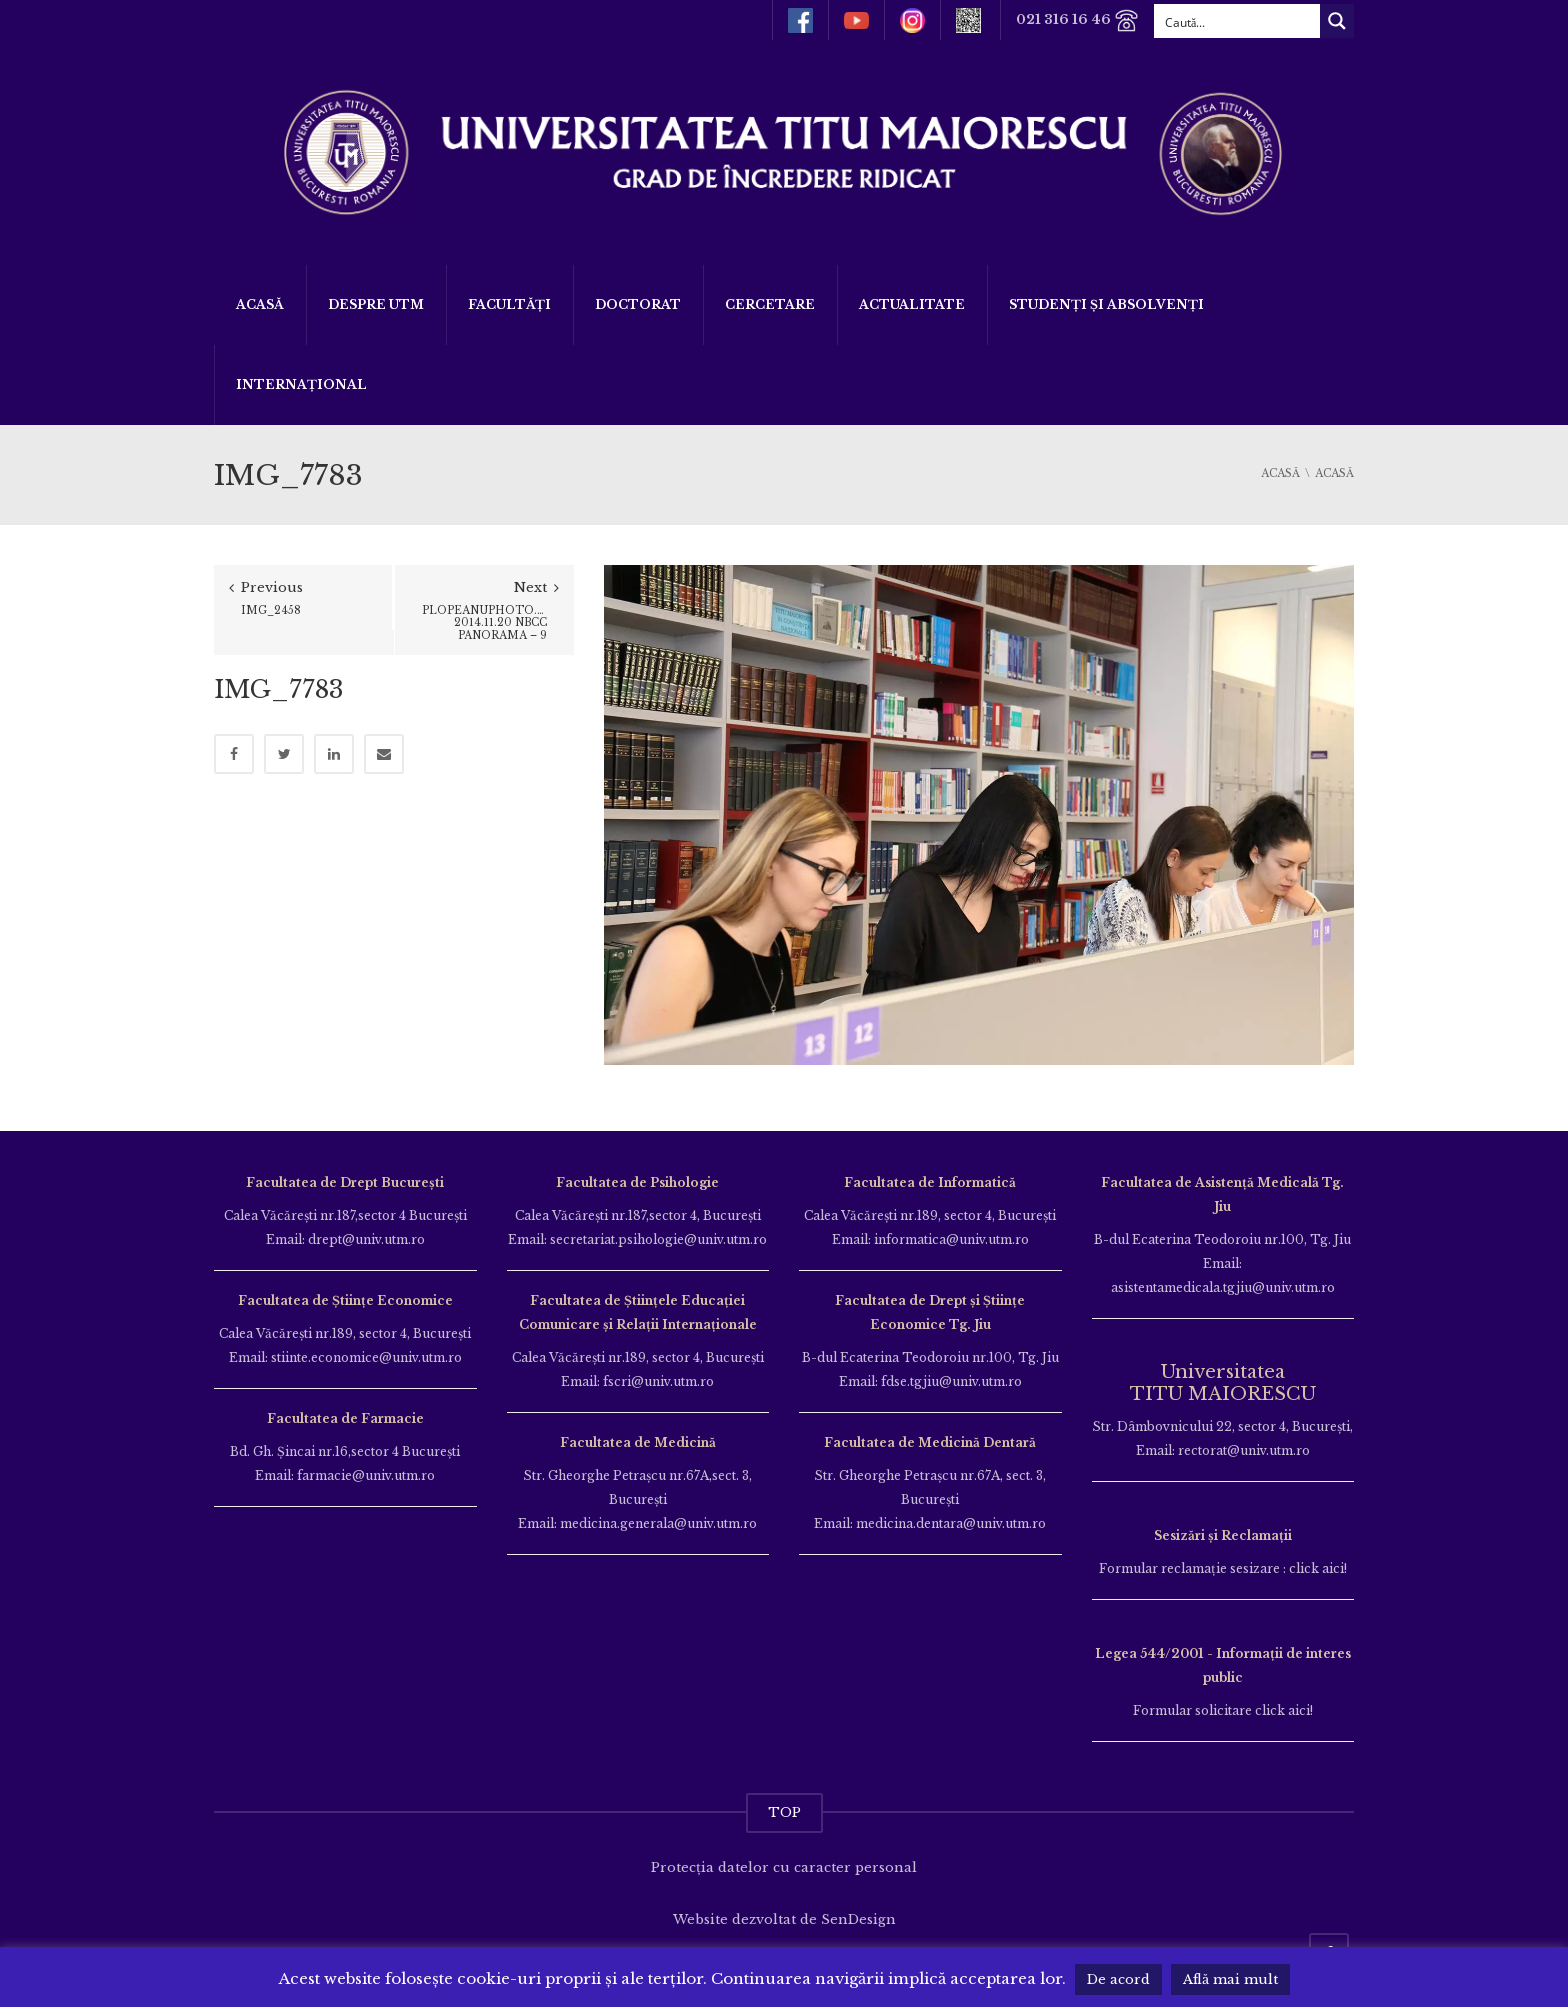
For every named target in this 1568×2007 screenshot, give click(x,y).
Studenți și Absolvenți (1106, 304)
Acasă (260, 304)
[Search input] (1238, 21)
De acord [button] (1118, 1979)
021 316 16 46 (1077, 20)
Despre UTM (376, 304)
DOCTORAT (638, 304)
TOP (784, 1812)
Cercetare (770, 304)
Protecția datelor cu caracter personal (784, 1867)
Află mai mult (1230, 1979)
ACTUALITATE (912, 304)
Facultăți (509, 304)
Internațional (301, 384)
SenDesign (858, 1919)
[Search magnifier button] (1337, 21)
